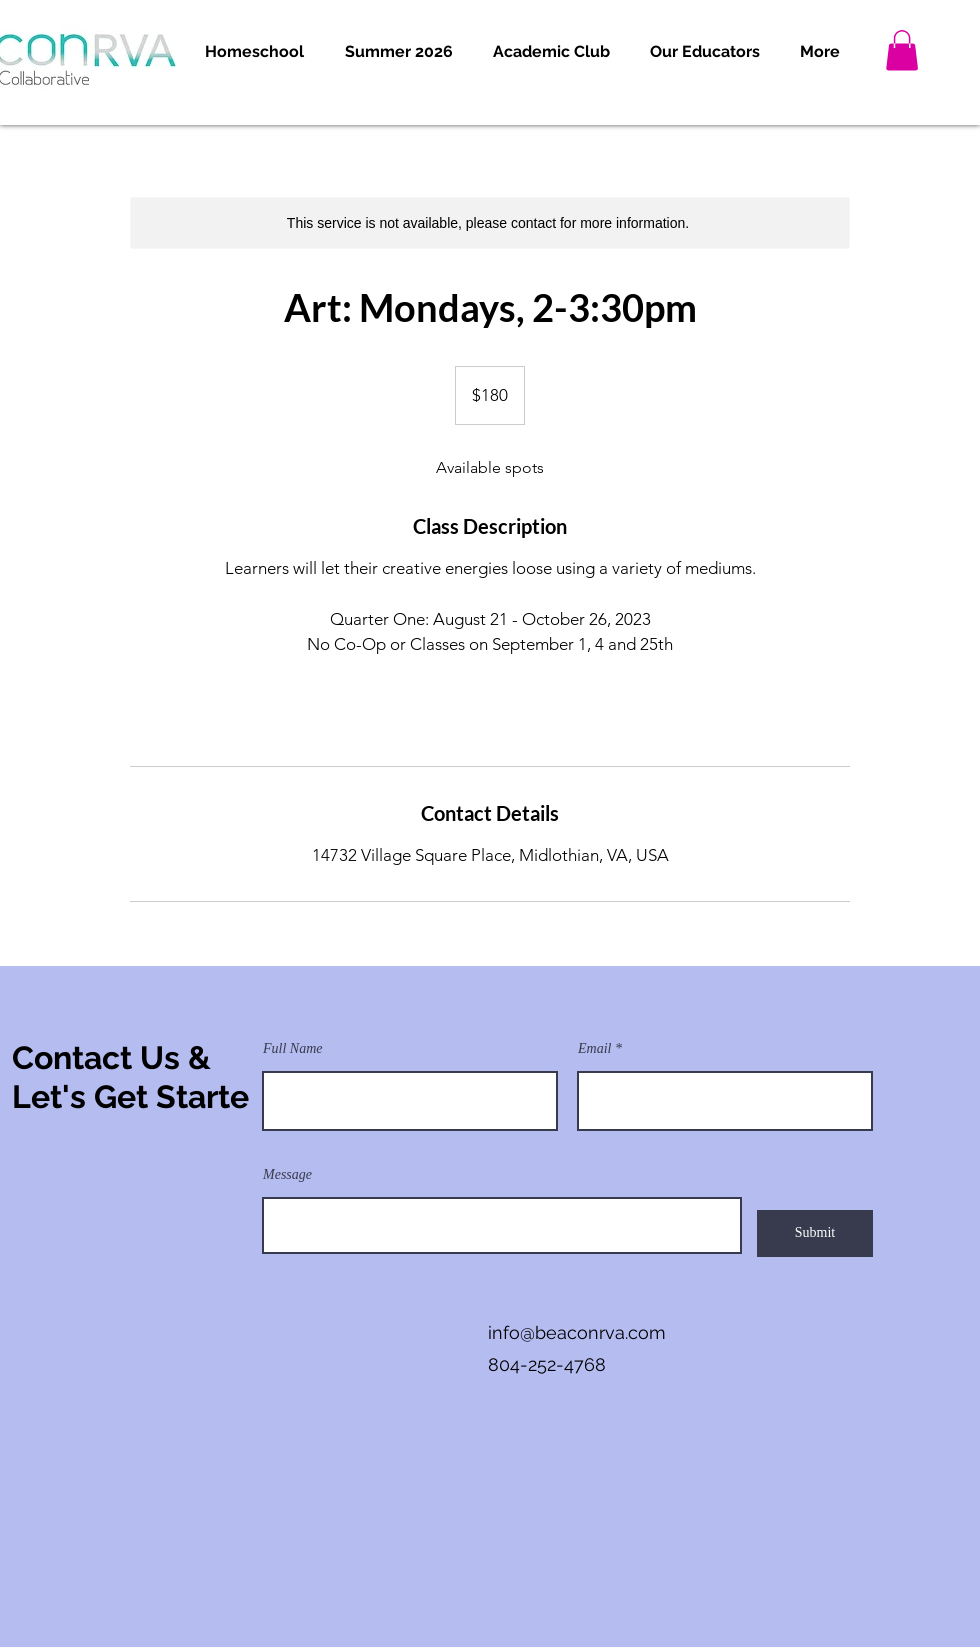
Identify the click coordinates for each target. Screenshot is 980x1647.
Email (594, 1049)
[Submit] (815, 1233)
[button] (254, 52)
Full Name (293, 1049)
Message (287, 1175)
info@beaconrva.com (577, 1332)
